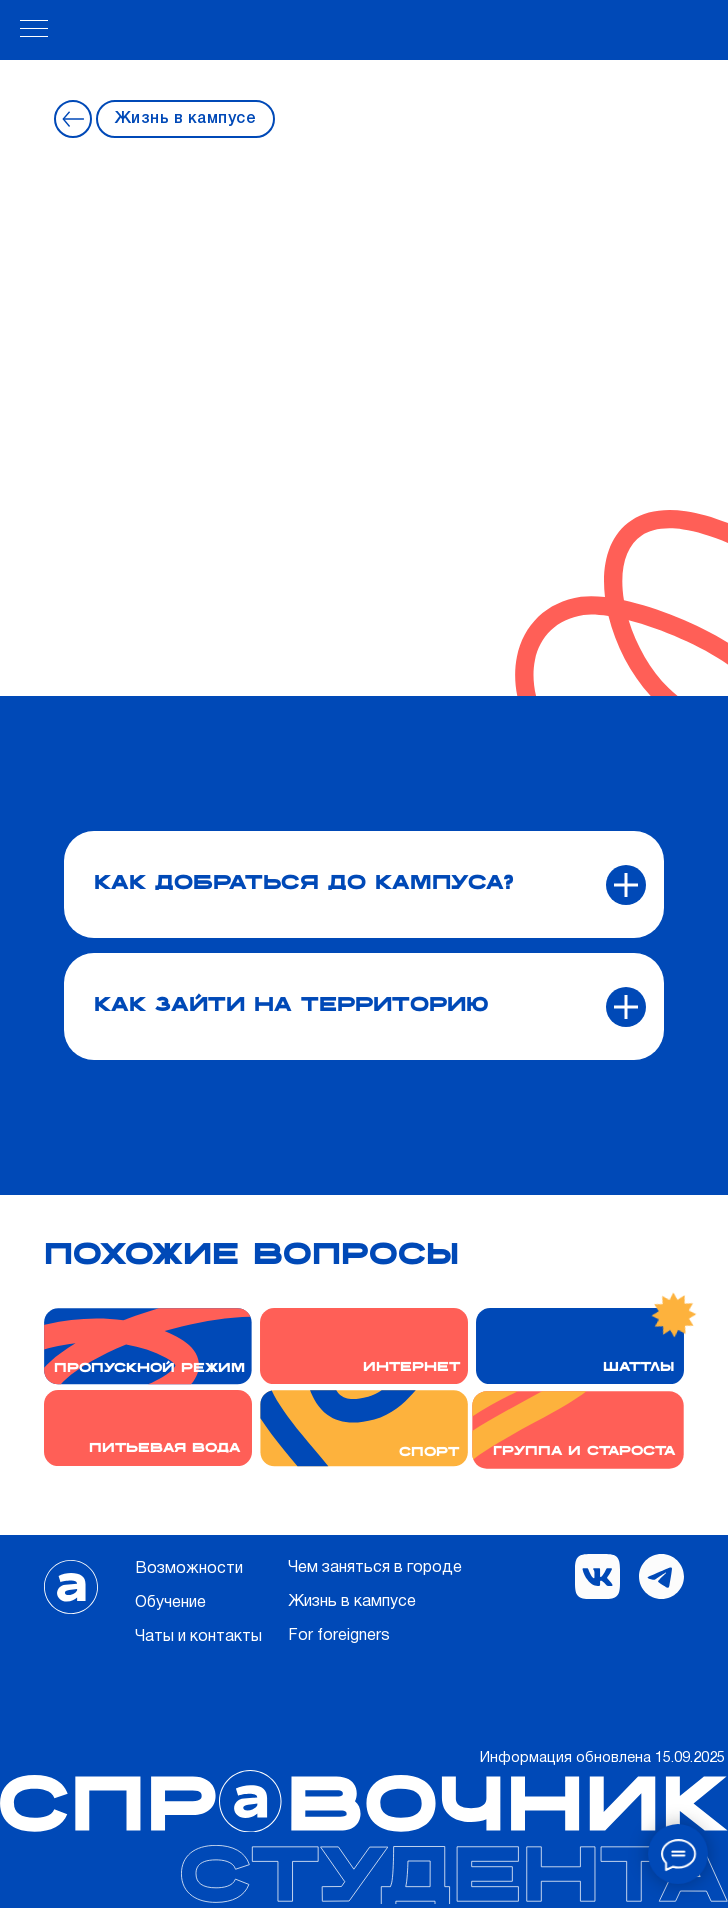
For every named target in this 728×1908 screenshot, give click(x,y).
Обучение (170, 1603)
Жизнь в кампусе (186, 119)
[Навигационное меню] (34, 30)
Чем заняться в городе (375, 1568)
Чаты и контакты (198, 1637)
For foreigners (339, 1636)
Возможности (189, 1569)
